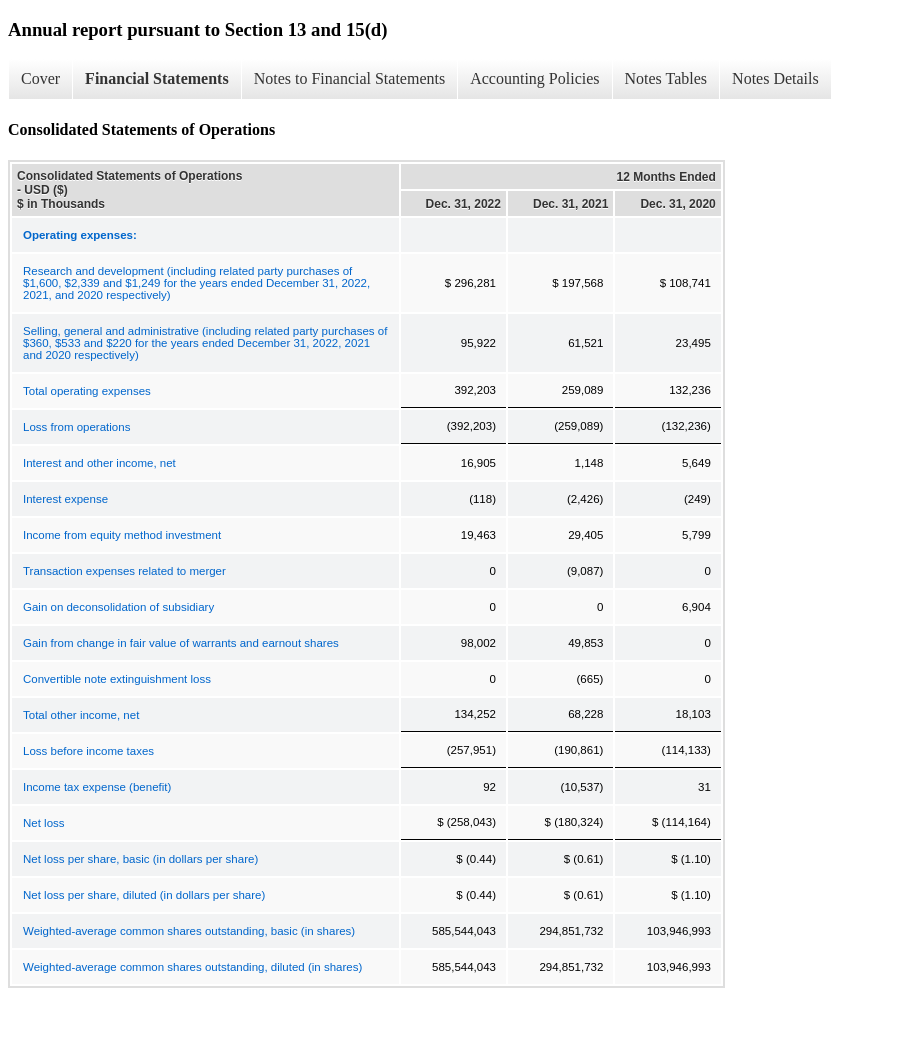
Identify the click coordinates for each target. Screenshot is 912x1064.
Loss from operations (76, 427)
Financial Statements (157, 78)
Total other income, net (81, 715)
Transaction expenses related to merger (124, 571)
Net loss (44, 823)
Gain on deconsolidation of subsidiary (118, 607)
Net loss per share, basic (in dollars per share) (140, 859)
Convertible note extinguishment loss (117, 679)
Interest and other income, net (99, 463)
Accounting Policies (534, 78)
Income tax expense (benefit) (97, 787)
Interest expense (65, 499)
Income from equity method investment (122, 535)
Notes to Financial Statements (350, 78)
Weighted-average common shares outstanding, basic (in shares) (189, 931)
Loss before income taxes (88, 751)
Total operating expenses (87, 391)
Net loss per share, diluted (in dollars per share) (144, 895)
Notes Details (775, 78)
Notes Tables (666, 78)
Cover (40, 78)
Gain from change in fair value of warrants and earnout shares (181, 643)
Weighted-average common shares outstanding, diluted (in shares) (192, 967)
